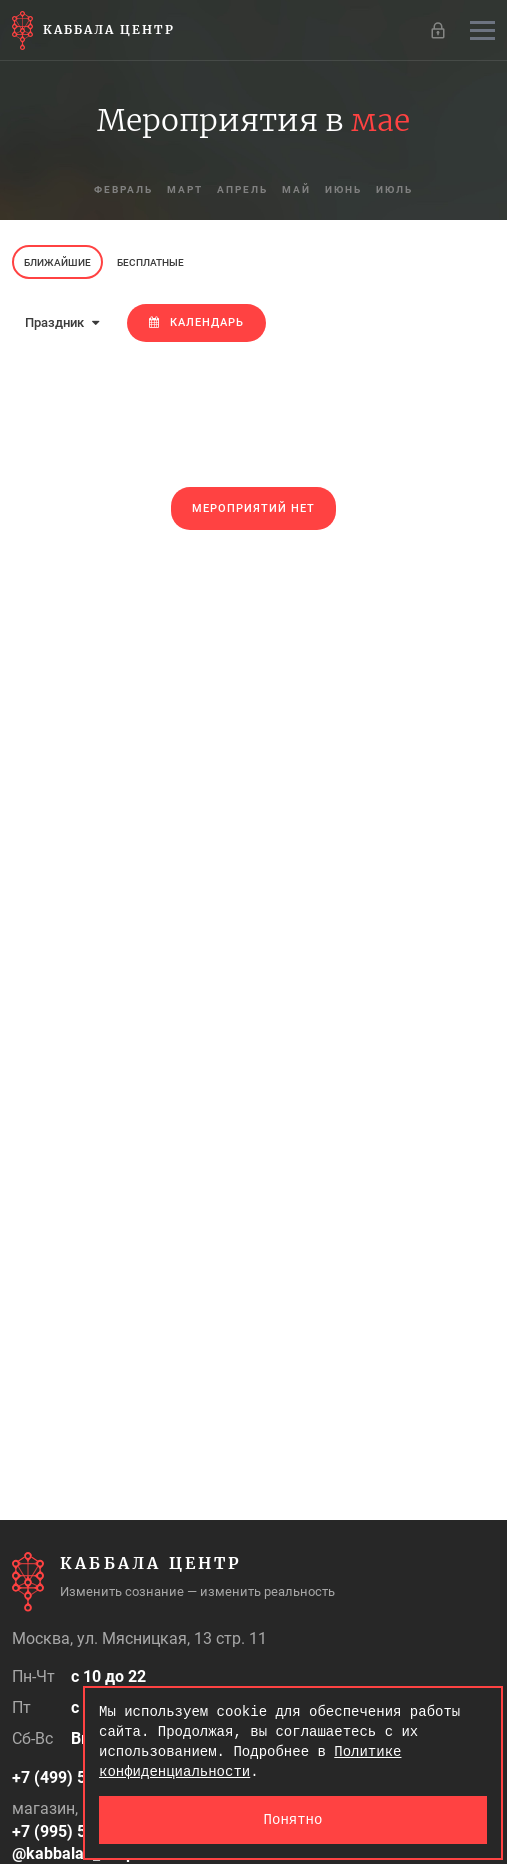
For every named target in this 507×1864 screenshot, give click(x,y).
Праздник (62, 322)
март (185, 189)
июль (394, 189)
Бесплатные (150, 262)
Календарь (196, 322)
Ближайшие (57, 262)
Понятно (293, 1819)
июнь (343, 189)
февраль (123, 189)
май (296, 189)
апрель (242, 189)
